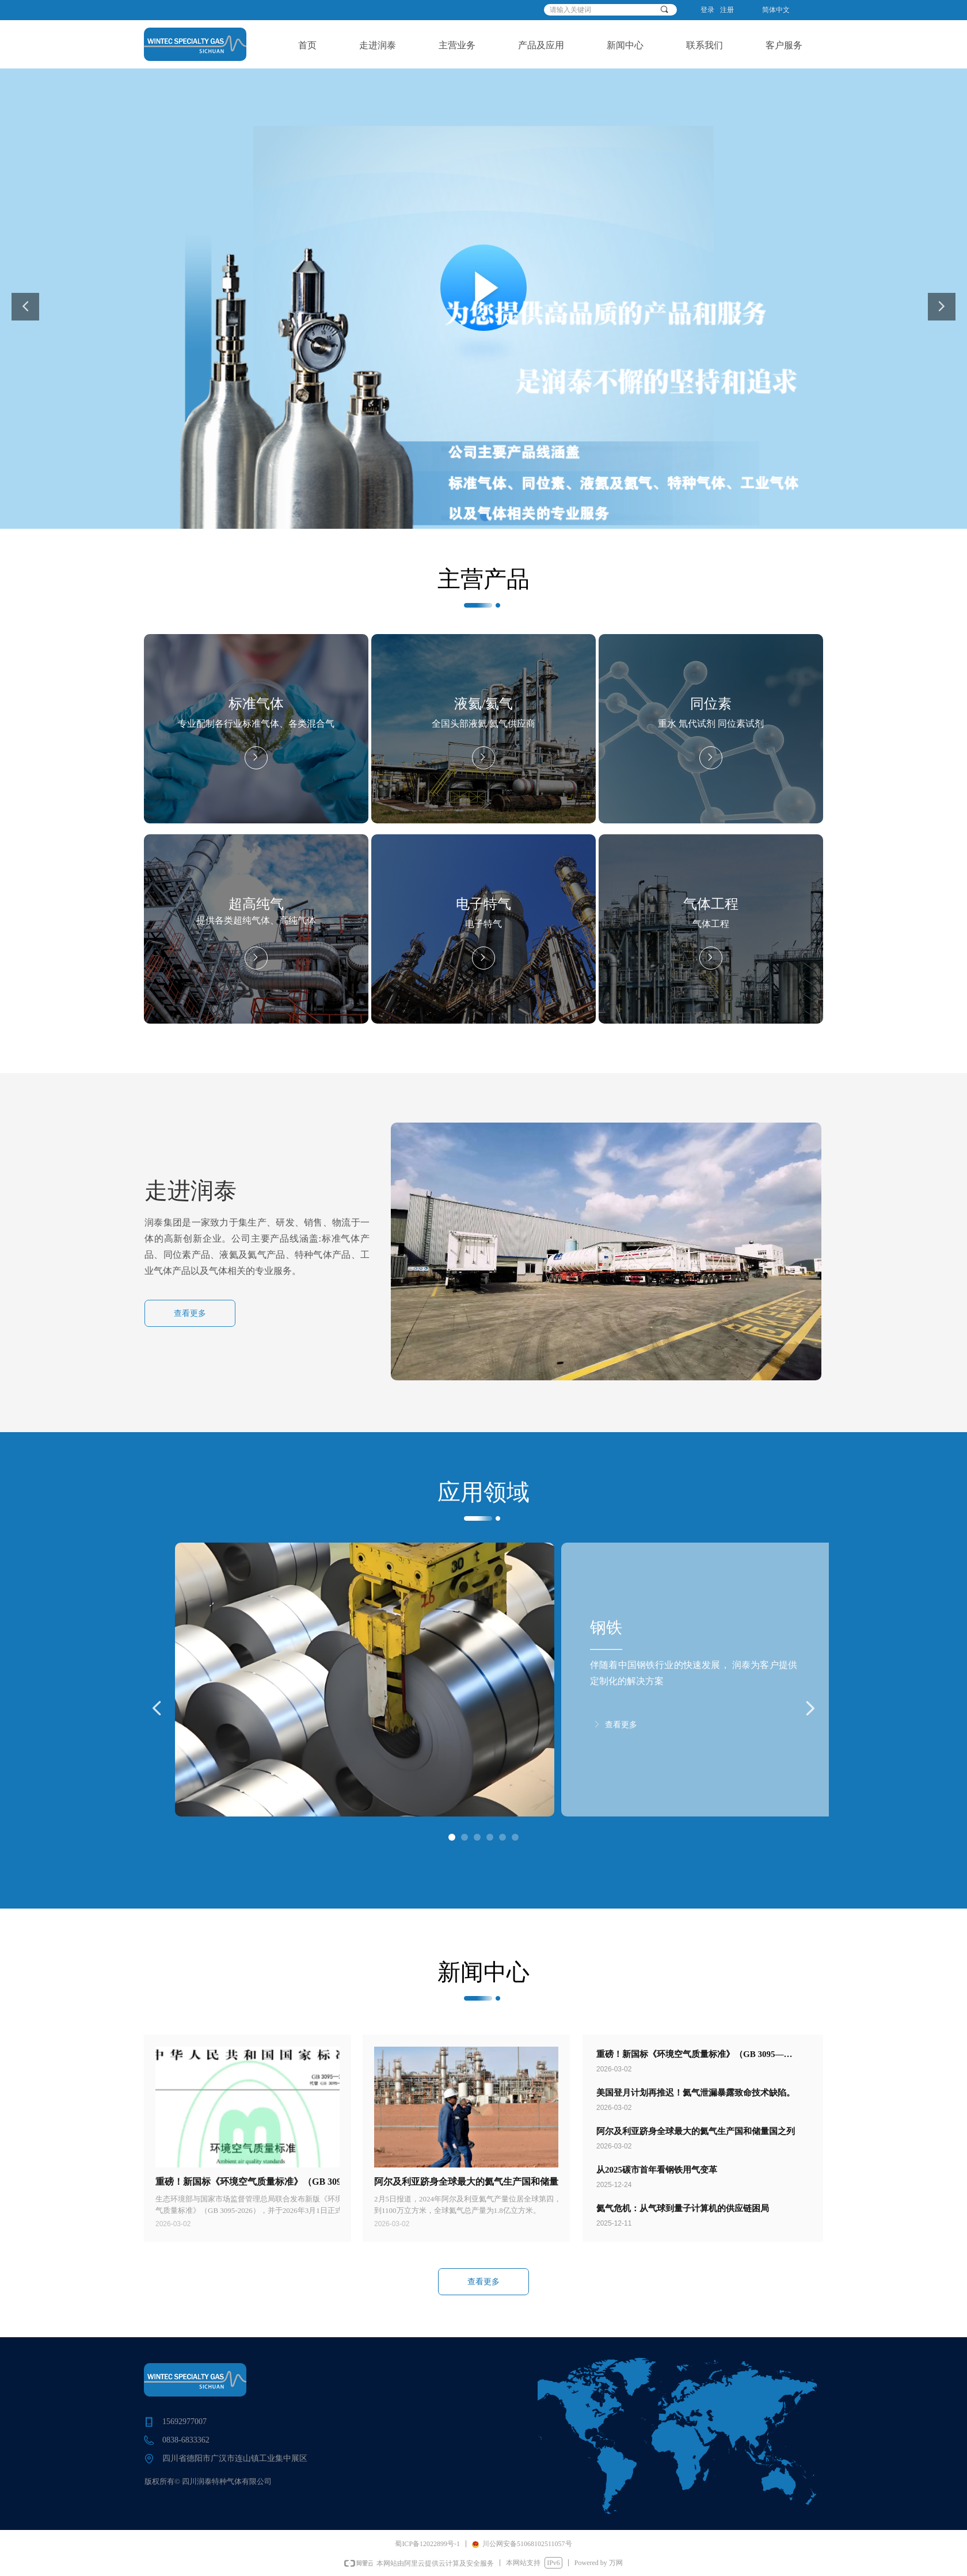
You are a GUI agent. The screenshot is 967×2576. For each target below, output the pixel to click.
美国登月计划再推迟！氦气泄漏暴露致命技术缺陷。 (695, 2092)
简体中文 (776, 10)
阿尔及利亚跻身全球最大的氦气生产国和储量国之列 (695, 2131)
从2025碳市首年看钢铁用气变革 (656, 2169)
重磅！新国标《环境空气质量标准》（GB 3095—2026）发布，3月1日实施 (689, 2055)
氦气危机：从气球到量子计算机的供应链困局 (682, 2208)
